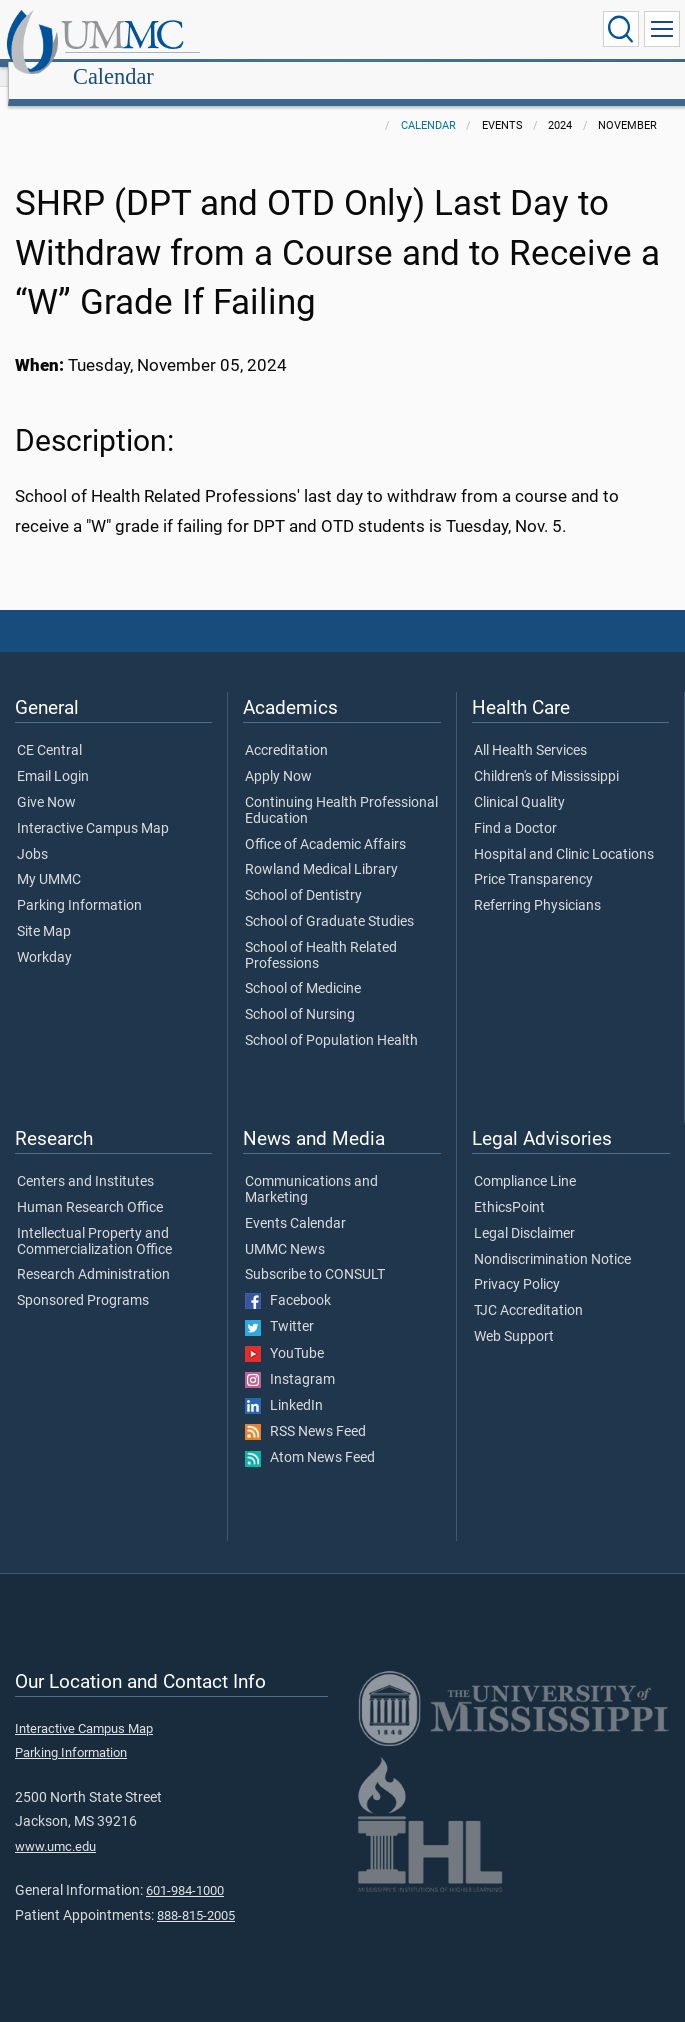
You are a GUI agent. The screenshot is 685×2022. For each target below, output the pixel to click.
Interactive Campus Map (93, 807)
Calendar (305, 32)
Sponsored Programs (83, 1279)
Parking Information (79, 884)
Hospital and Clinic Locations (564, 833)
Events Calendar (295, 1202)
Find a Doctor (515, 807)
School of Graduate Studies (329, 900)
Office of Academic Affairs (325, 823)
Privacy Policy (517, 1263)
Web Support (514, 1315)
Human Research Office (90, 1186)
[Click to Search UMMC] (621, 29)
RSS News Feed (305, 1410)
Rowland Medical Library (321, 848)
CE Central (49, 729)
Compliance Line (525, 1160)
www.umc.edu (55, 1824)
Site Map (44, 910)
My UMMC (49, 858)
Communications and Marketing (311, 1168)
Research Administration (93, 1253)
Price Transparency (533, 858)
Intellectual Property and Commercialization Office (94, 1220)
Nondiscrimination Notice (552, 1238)
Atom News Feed (310, 1436)
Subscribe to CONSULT (315, 1253)
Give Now (46, 781)
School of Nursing (300, 993)
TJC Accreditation (528, 1289)
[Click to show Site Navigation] (662, 29)
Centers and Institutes (85, 1160)
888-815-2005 (196, 1893)
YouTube (284, 1332)
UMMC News (285, 1228)
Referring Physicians (537, 884)
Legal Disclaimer (524, 1212)
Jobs (32, 833)
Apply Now (278, 755)
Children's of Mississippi (546, 755)
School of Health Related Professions (321, 934)
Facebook (288, 1279)
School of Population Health (331, 1019)
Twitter (279, 1305)
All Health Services (530, 729)
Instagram (290, 1358)
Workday (44, 936)
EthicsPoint (509, 1186)
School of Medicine (303, 967)
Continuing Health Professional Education (341, 789)
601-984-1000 (185, 1868)
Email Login (53, 755)
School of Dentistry (303, 874)
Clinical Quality (519, 781)
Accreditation (286, 729)
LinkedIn (284, 1384)
